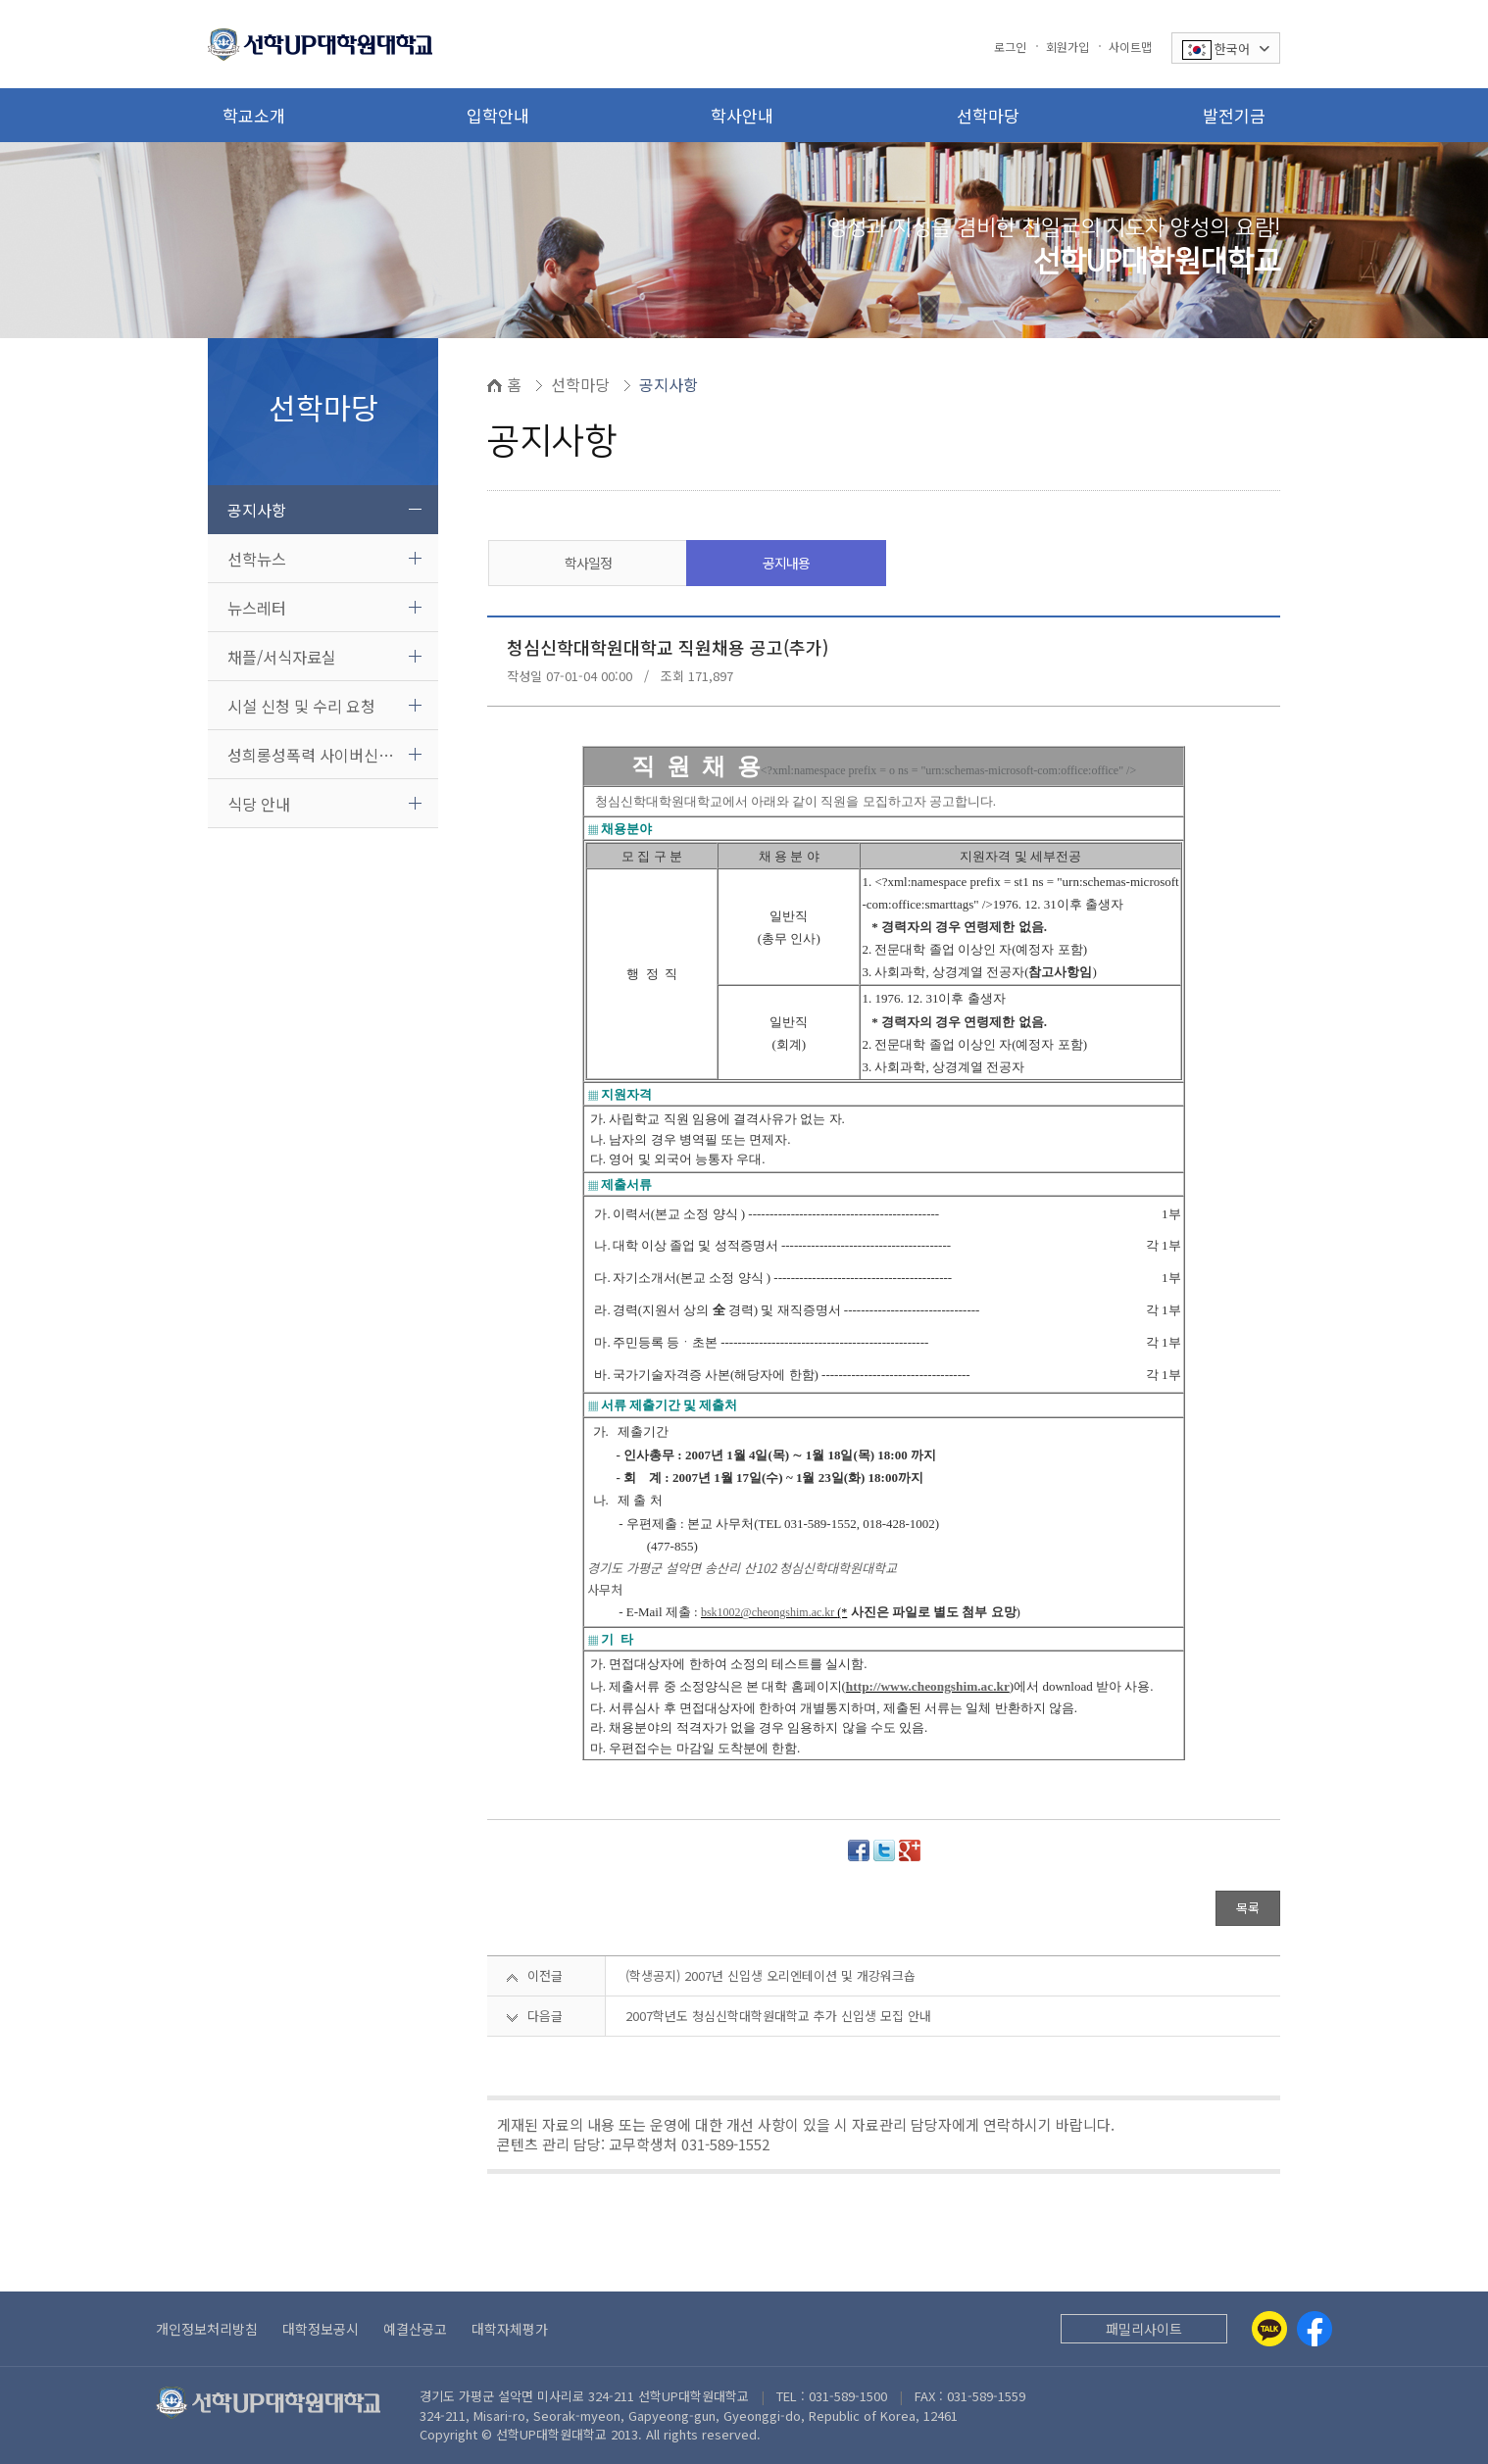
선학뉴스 (256, 558)
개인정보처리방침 (207, 2329)
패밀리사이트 (1144, 2329)
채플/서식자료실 (281, 656)
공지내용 (786, 562)
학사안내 (742, 115)
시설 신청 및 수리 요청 (301, 705)
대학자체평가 (509, 2329)
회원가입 (1067, 46)
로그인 (1010, 46)
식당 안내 (258, 803)
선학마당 (988, 115)
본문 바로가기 (0, 0)
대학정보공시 (320, 2329)
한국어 (1225, 49)
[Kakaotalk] (1269, 2328)
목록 (1248, 1907)
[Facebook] (1314, 2328)
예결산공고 (415, 2329)
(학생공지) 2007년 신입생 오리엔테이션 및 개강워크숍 (770, 1975)
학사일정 (588, 562)
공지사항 (256, 509)
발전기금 (1234, 115)
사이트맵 (1130, 46)
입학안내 (498, 115)
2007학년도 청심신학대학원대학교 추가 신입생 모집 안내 (778, 2015)
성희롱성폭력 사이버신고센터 (324, 754)
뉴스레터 (256, 607)
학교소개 (254, 115)
